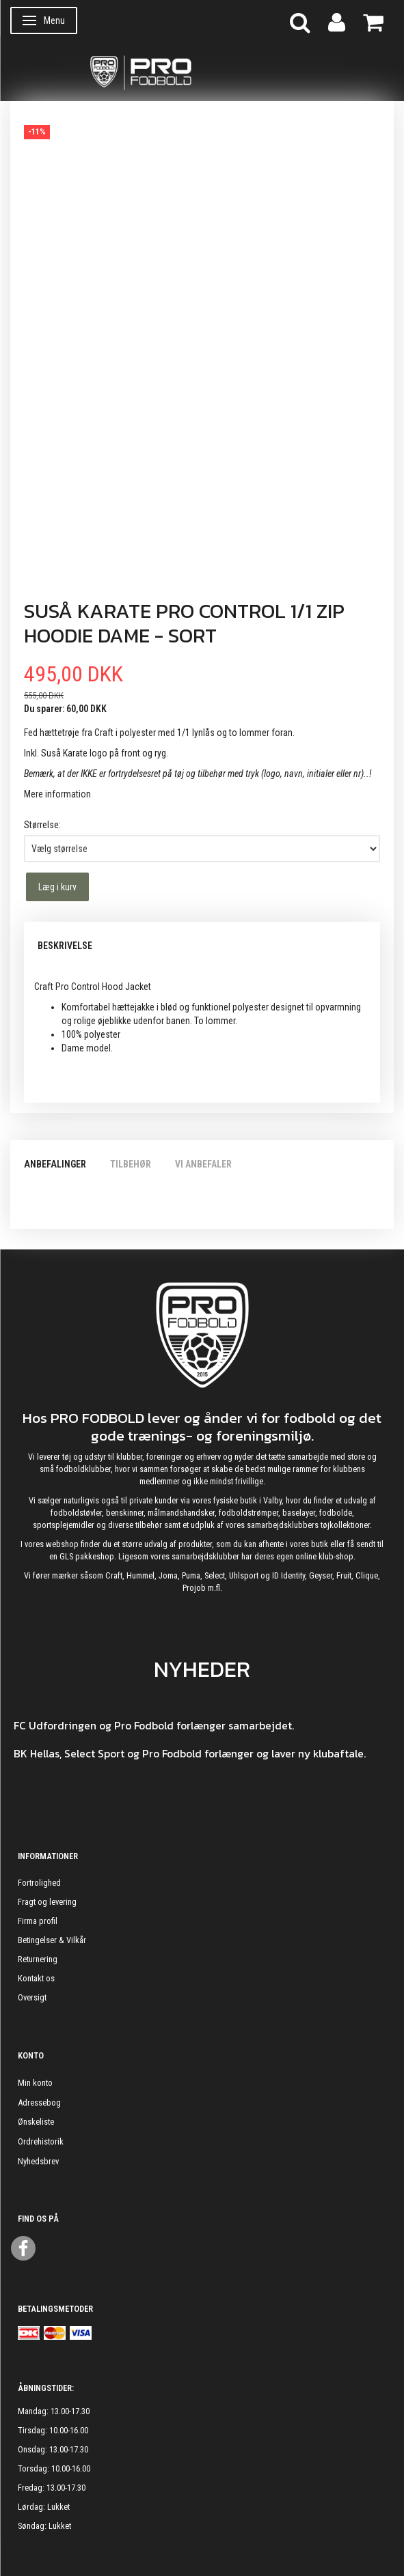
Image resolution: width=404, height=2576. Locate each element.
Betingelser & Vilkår (52, 1940)
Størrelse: (42, 824)
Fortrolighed (39, 1883)
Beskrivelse (65, 945)
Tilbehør (130, 1164)
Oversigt (32, 1997)
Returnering (37, 1959)
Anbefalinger (55, 1164)
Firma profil (37, 1921)
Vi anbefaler (203, 1164)
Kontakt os (36, 1978)
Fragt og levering (47, 1902)
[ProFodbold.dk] (202, 71)
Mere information (57, 794)
